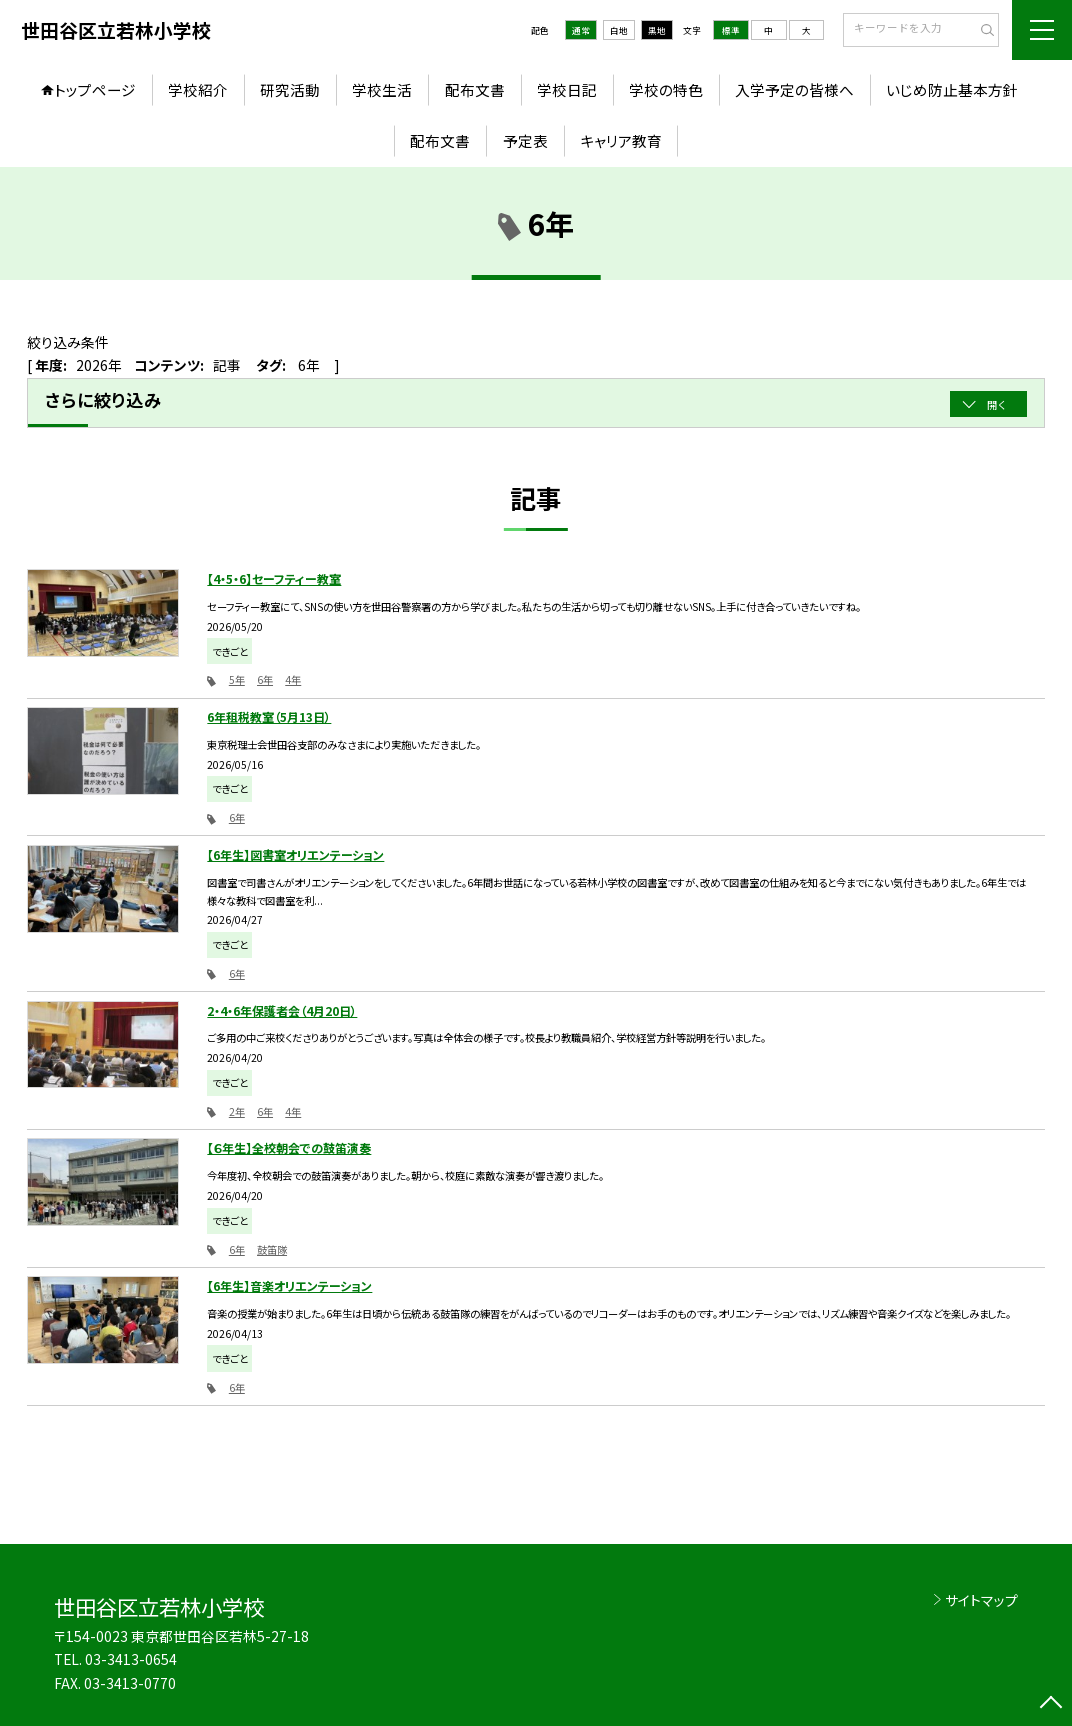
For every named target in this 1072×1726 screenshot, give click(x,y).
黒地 (657, 30)
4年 (293, 679)
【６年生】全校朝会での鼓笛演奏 (289, 1147)
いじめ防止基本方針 (952, 89)
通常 (581, 30)
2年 (237, 1111)
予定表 (525, 140)
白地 (619, 30)
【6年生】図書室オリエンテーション (295, 854)
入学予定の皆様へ (794, 89)
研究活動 (290, 89)
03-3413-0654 (131, 1659)
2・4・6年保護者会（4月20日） (282, 1010)
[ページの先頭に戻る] (1050, 1704)
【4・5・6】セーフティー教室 (274, 578)
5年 (237, 679)
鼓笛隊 (272, 1249)
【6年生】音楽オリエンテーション (289, 1285)
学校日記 (567, 89)
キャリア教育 (621, 140)
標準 (731, 30)
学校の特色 (666, 89)
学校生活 (382, 89)
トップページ (95, 89)
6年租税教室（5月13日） (269, 716)
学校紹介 (198, 89)
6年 (265, 679)
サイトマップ (981, 1600)
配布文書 (475, 89)
